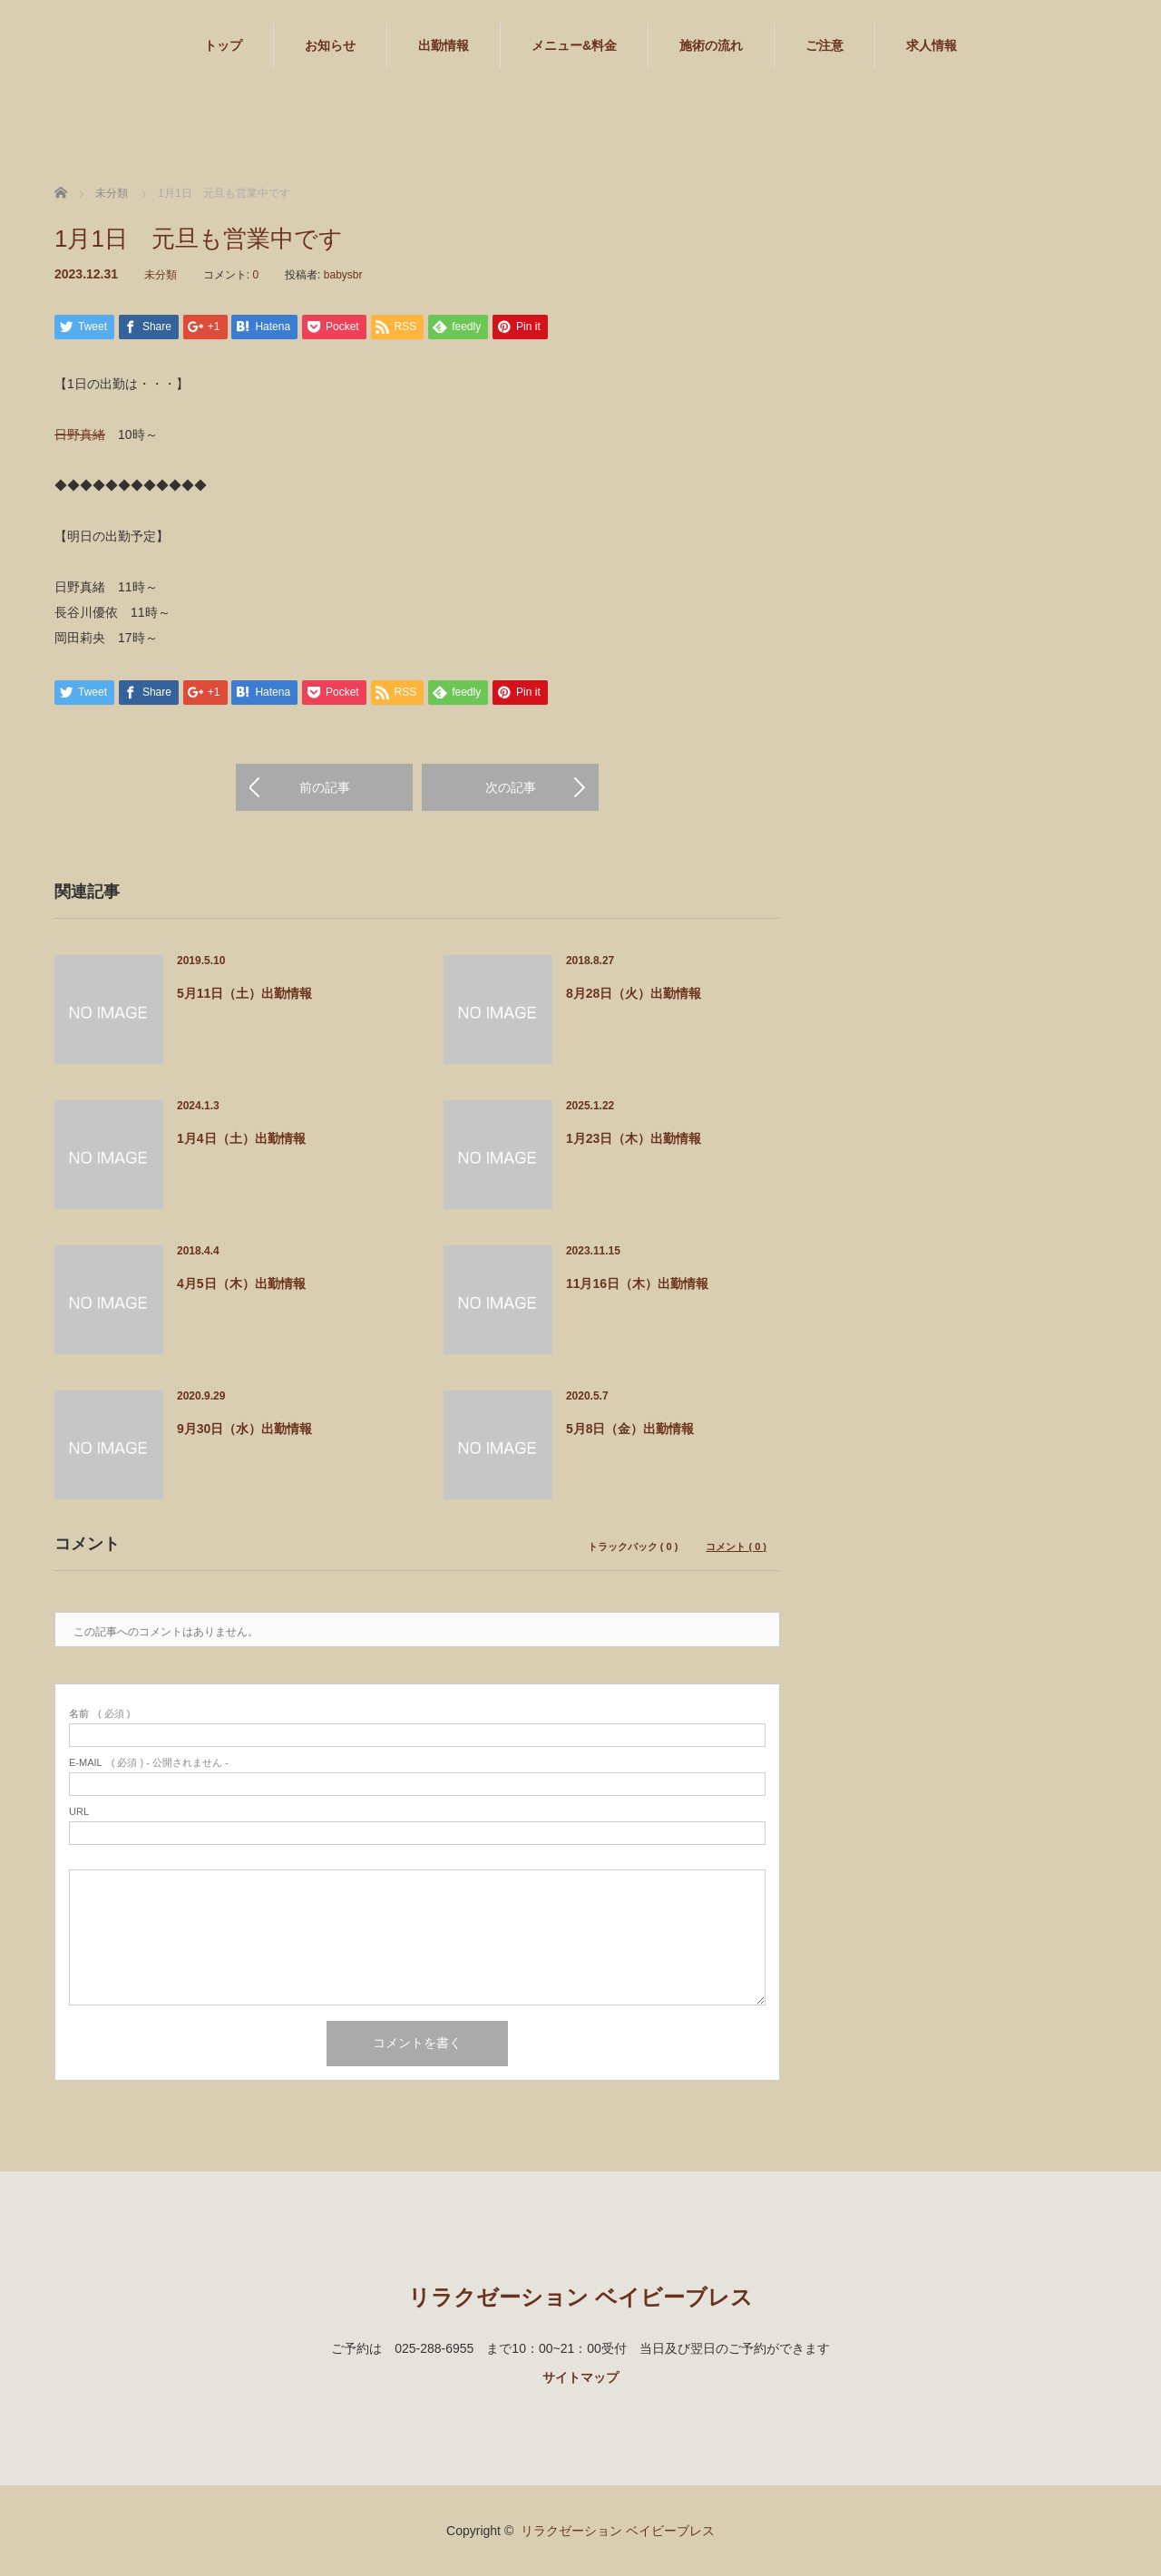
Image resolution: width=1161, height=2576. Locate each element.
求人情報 (931, 45)
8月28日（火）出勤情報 (633, 993)
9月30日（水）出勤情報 (244, 1428)
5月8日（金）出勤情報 (630, 1428)
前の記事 (324, 787)
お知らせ (330, 45)
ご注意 (824, 45)
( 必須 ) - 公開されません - (149, 1763)
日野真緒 (79, 434)
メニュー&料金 (574, 45)
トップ (223, 45)
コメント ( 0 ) (736, 1547)
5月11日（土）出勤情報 (244, 993)
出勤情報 (443, 45)
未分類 (160, 274)
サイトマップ (580, 2377)
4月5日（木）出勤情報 (241, 1283)
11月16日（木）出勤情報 (637, 1283)
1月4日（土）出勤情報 (241, 1138)
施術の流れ (711, 45)
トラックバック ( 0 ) (633, 1547)
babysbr (343, 274)
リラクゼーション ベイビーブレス (580, 2297)
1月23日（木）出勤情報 (633, 1138)
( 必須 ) (99, 1714)
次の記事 (510, 787)
